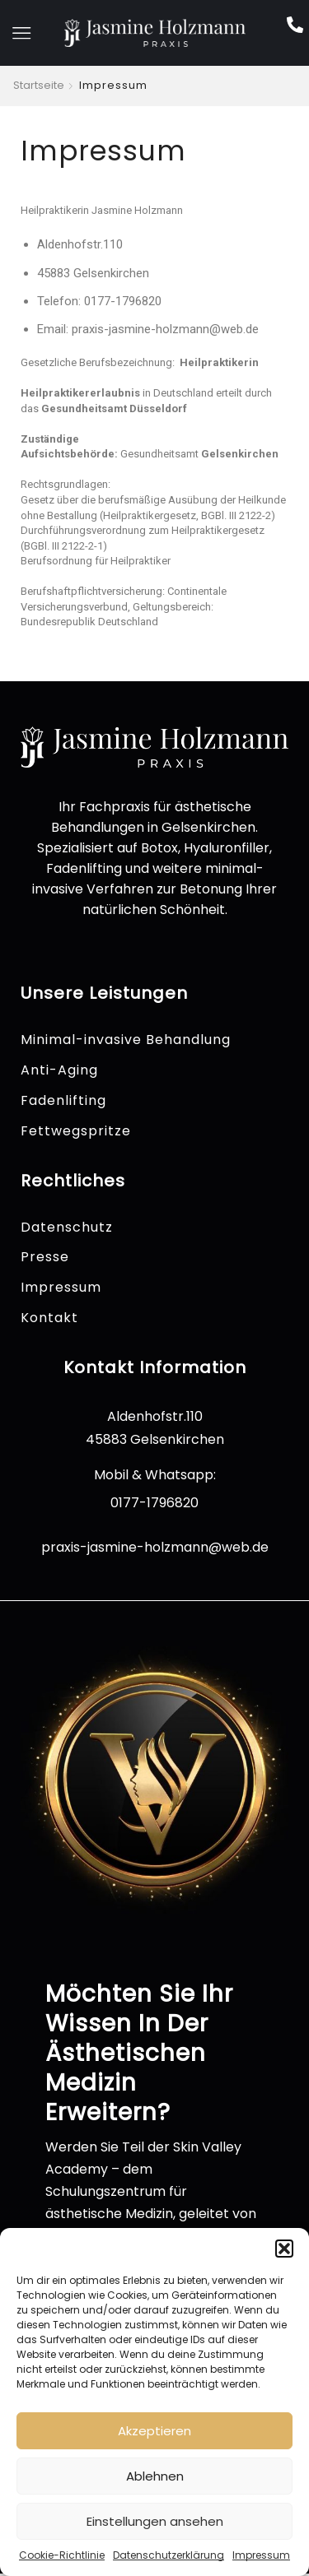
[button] (284, 2248)
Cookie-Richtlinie (62, 2555)
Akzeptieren (154, 2430)
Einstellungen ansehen (155, 2521)
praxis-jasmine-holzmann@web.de (155, 1547)
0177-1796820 (154, 1502)
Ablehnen (155, 2476)
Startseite (38, 85)
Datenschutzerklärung (168, 2555)
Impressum (261, 2555)
